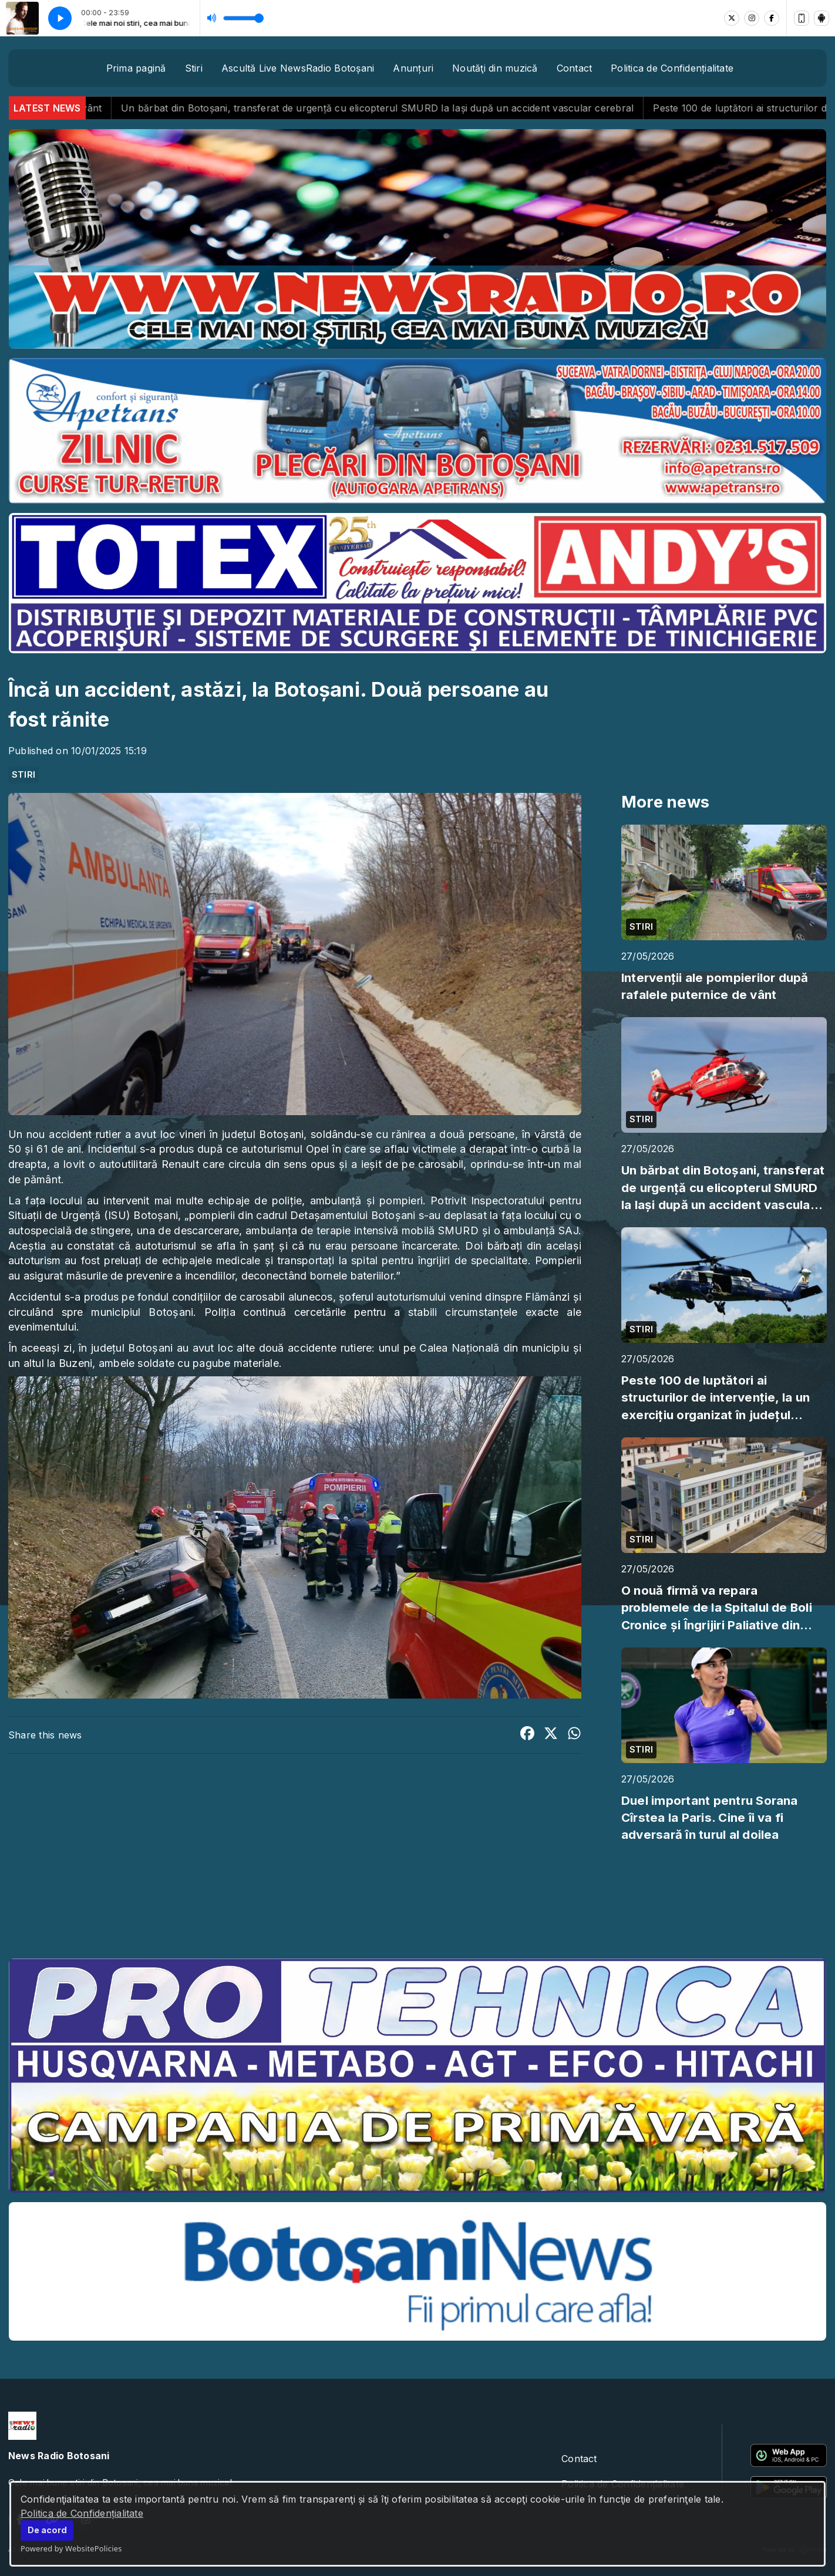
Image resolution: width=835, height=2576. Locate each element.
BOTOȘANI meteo (417, 1905)
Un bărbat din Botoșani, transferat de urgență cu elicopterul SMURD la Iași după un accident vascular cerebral (410, 108)
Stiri (194, 68)
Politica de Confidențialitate (82, 2513)
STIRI (23, 774)
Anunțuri (413, 68)
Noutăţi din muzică (494, 68)
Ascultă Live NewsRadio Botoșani (297, 68)
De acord (47, 2530)
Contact (574, 68)
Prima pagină (136, 68)
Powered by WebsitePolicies (71, 2548)
